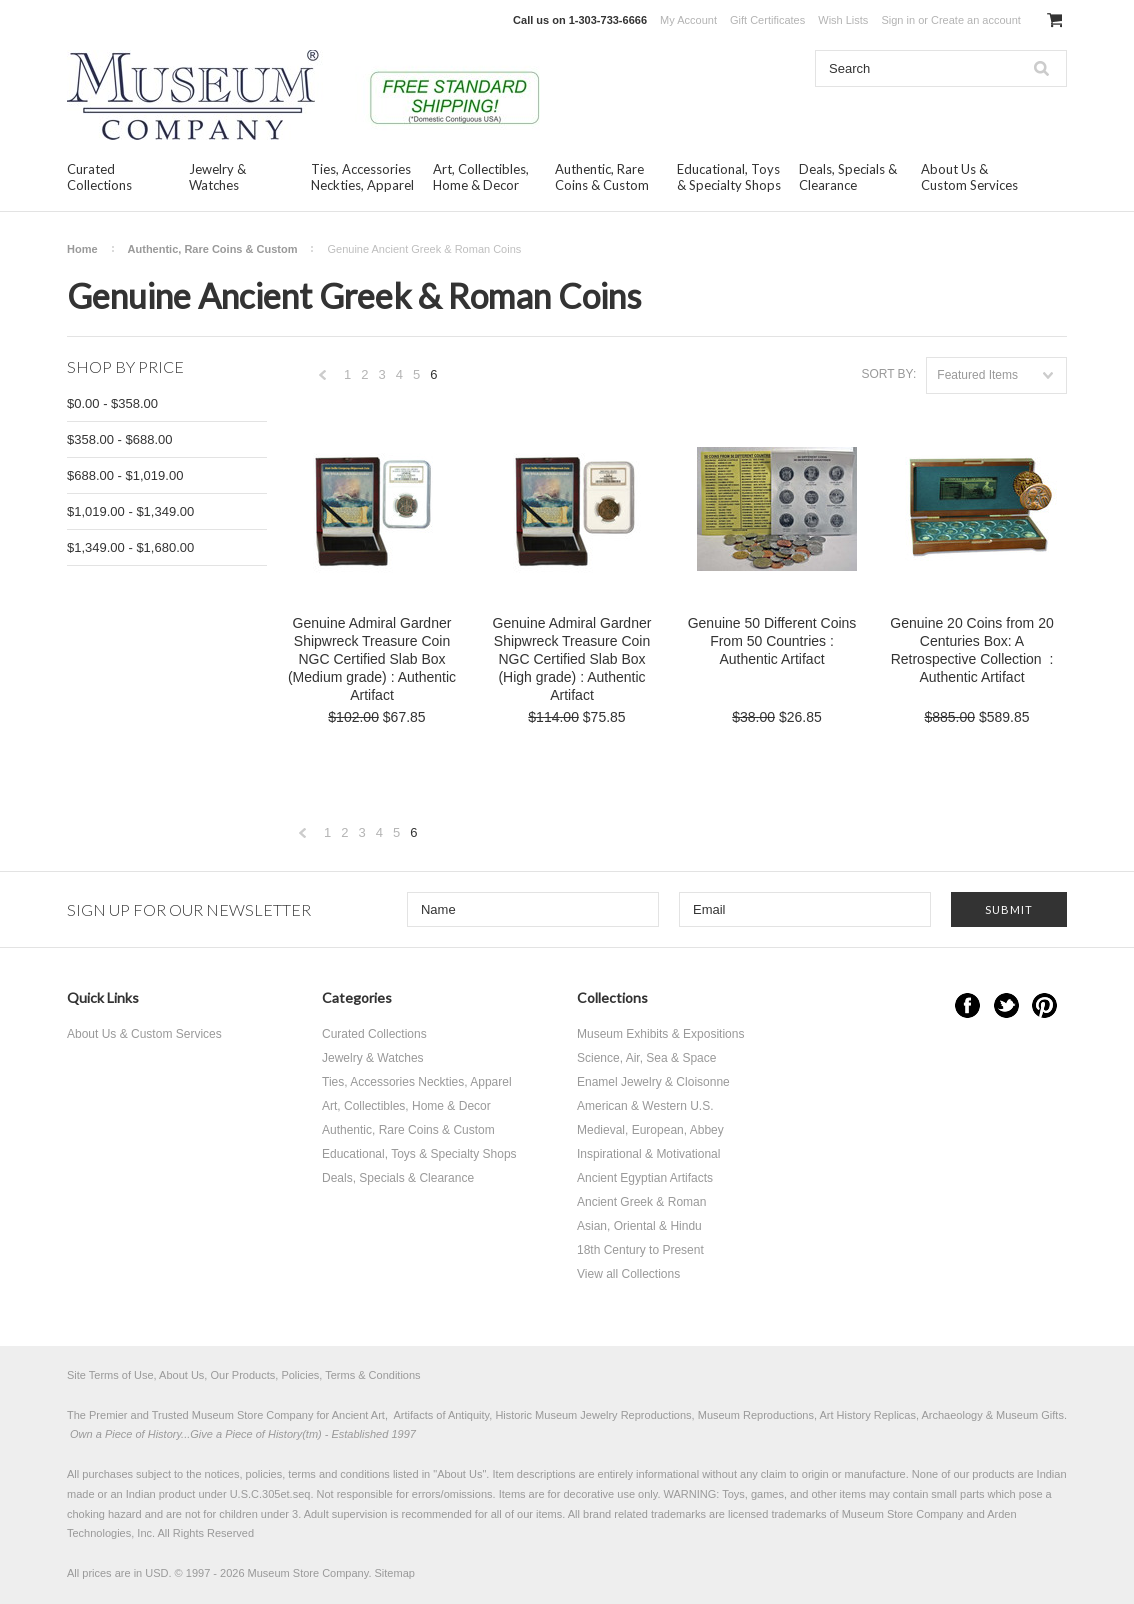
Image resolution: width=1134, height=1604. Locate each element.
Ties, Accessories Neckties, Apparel (362, 177)
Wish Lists (843, 20)
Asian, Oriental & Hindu (639, 1226)
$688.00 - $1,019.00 (125, 475)
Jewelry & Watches (217, 177)
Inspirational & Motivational (648, 1154)
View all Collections (628, 1274)
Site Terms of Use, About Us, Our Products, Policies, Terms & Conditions (244, 1375)
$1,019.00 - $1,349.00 (130, 511)
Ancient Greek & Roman (641, 1202)
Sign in (898, 20)
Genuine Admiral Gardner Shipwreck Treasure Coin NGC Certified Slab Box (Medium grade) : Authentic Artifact (372, 659)
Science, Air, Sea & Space (646, 1058)
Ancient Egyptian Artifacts (645, 1178)
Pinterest (1044, 1005)
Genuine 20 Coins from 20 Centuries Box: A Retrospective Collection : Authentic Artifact (971, 650)
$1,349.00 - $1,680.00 (130, 547)
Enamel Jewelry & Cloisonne (653, 1082)
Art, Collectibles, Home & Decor (481, 177)
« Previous (323, 380)
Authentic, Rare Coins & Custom (602, 177)
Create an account (976, 20)
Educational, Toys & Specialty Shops (729, 177)
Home (82, 249)
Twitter (1006, 1005)
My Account (688, 20)
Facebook (967, 1005)
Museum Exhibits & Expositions (660, 1034)
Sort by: (888, 374)
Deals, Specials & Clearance (848, 177)
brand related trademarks (644, 1514)
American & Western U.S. (645, 1106)
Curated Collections (99, 177)
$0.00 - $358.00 (112, 403)
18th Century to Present (640, 1250)
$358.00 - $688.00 (120, 439)
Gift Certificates (767, 20)
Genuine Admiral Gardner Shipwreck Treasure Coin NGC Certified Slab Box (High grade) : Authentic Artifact (572, 659)
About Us (459, 1474)
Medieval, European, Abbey (650, 1130)
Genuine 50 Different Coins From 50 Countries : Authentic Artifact (772, 641)
